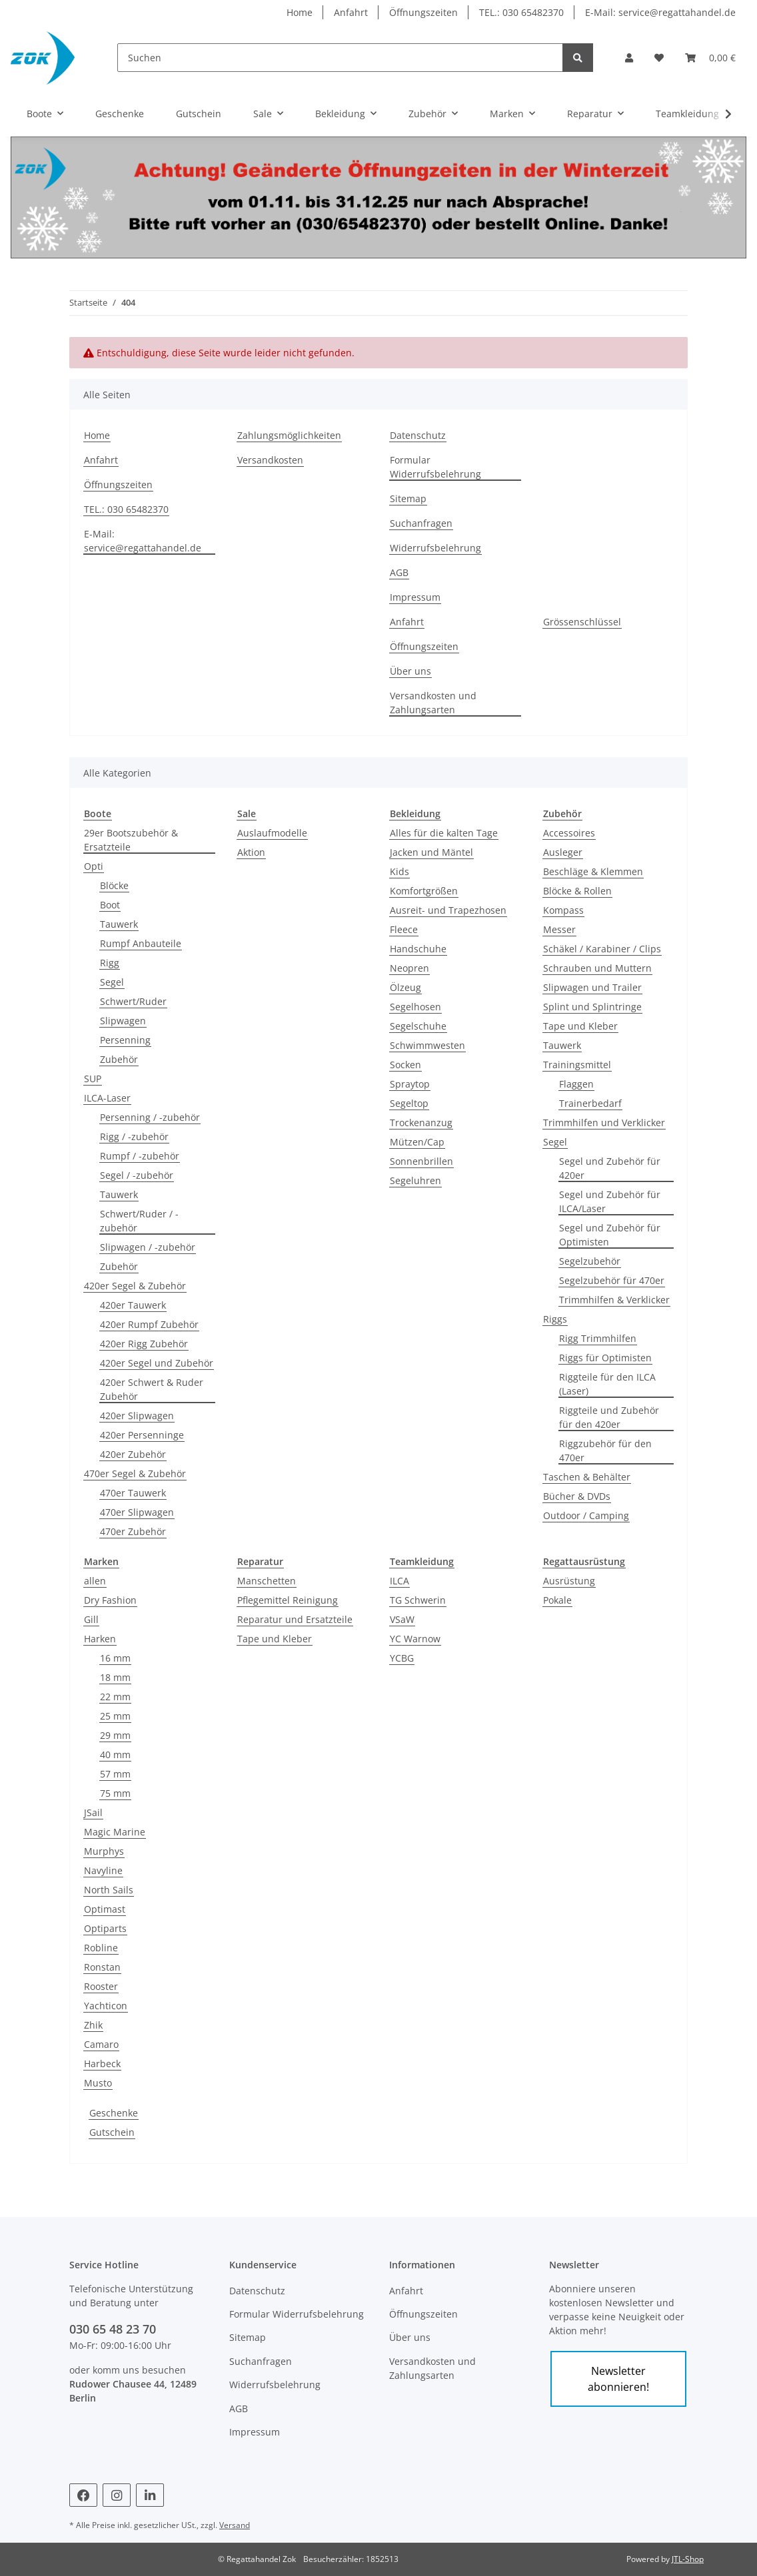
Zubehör (119, 1059)
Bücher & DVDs (576, 1496)
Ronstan (102, 1967)
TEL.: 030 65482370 (521, 12)
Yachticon (105, 2005)
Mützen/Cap (417, 1141)
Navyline (103, 1870)
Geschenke (113, 2112)
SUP (92, 1078)
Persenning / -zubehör (150, 1117)
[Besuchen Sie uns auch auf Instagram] (117, 2495)
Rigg (109, 962)
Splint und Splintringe (592, 1006)
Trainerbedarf (590, 1103)
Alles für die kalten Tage (444, 832)
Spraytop (410, 1084)
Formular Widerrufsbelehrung (435, 467)
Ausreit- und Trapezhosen (448, 910)
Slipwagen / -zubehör (147, 1247)
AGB (399, 572)
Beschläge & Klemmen (593, 871)
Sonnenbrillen (421, 1161)
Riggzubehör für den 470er (605, 1450)
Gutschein (112, 2132)
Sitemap (408, 498)
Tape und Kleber (580, 1026)
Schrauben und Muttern (597, 968)
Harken (100, 1638)
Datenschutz (418, 435)
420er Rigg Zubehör (144, 1343)
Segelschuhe (418, 1026)
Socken (405, 1064)
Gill (91, 1619)
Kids (399, 871)
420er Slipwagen (137, 1415)
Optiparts (105, 1928)
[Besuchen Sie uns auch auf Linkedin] (150, 2495)
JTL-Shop (688, 2559)
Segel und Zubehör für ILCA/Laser (609, 1201)
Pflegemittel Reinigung (287, 1600)
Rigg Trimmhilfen (597, 1338)
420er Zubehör (133, 1454)
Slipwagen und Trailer (592, 987)
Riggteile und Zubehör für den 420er (609, 1417)
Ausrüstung (569, 1580)
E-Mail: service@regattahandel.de (660, 12)
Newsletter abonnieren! (618, 2379)
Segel (112, 982)
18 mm (115, 1677)
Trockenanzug (421, 1122)
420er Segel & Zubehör (135, 1285)
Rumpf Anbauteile (140, 943)
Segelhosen (415, 1006)
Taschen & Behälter (586, 1476)
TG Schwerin (418, 1600)
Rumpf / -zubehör (139, 1155)
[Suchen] (340, 57)
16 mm (115, 1658)
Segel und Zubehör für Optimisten (609, 1234)
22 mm (115, 1696)
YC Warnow (415, 1638)
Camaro (101, 2044)
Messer (559, 929)
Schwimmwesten (427, 1045)
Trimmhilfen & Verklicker (614, 1299)
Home (300, 12)
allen (95, 1580)
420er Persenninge (142, 1435)
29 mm (115, 1735)
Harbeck (102, 2063)
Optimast (104, 1909)
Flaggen (576, 1084)
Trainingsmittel (577, 1064)
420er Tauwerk (133, 1305)
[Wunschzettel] (659, 58)
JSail (93, 1812)
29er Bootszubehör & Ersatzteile (131, 839)
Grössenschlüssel (582, 621)
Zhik (93, 2025)
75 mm (115, 1793)
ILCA (399, 1580)
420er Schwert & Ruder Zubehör (151, 1389)
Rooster (101, 1986)
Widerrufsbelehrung (435, 547)
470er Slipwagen (137, 1512)
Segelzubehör (589, 1261)
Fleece (404, 929)
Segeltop (409, 1103)
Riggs (555, 1319)
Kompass (563, 910)
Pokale (557, 1600)
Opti (93, 866)
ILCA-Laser (107, 1098)
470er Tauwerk (133, 1492)
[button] (629, 58)
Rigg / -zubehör (134, 1136)
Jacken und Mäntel (431, 852)
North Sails (108, 1889)
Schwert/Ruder (133, 1001)
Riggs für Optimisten (605, 1357)
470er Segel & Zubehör (135, 1473)
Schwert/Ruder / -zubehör (139, 1220)
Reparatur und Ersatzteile (295, 1619)
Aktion (251, 852)
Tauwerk (119, 924)
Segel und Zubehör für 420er (609, 1168)
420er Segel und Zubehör (156, 1363)
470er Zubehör (133, 1531)
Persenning (125, 1040)
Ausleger (562, 852)
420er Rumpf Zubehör (149, 1324)
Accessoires (569, 832)
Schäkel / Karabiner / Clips (602, 948)
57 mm (115, 1774)
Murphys (104, 1851)
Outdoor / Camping (586, 1515)
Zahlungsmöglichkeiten (289, 435)
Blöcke (114, 885)
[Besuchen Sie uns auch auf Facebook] (83, 2495)
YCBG (402, 1658)
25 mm (115, 1716)
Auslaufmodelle (272, 832)
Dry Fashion (110, 1600)
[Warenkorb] (710, 58)
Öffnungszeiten (423, 12)
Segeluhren (415, 1180)
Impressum (415, 597)
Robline (101, 1947)
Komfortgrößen (424, 890)
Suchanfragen (421, 523)
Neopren (409, 968)
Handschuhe (418, 948)
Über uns (410, 671)
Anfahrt (351, 12)
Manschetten (266, 1580)
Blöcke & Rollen (577, 890)
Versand (234, 2525)
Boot (110, 904)
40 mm (115, 1754)
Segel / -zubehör (136, 1175)
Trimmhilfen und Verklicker (604, 1122)
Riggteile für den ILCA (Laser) (607, 1384)
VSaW (402, 1619)
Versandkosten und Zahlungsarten (433, 702)
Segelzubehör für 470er (611, 1280)
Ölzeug (405, 987)
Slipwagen (123, 1020)
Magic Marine (114, 1831)
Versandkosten (270, 460)
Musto (98, 2083)
